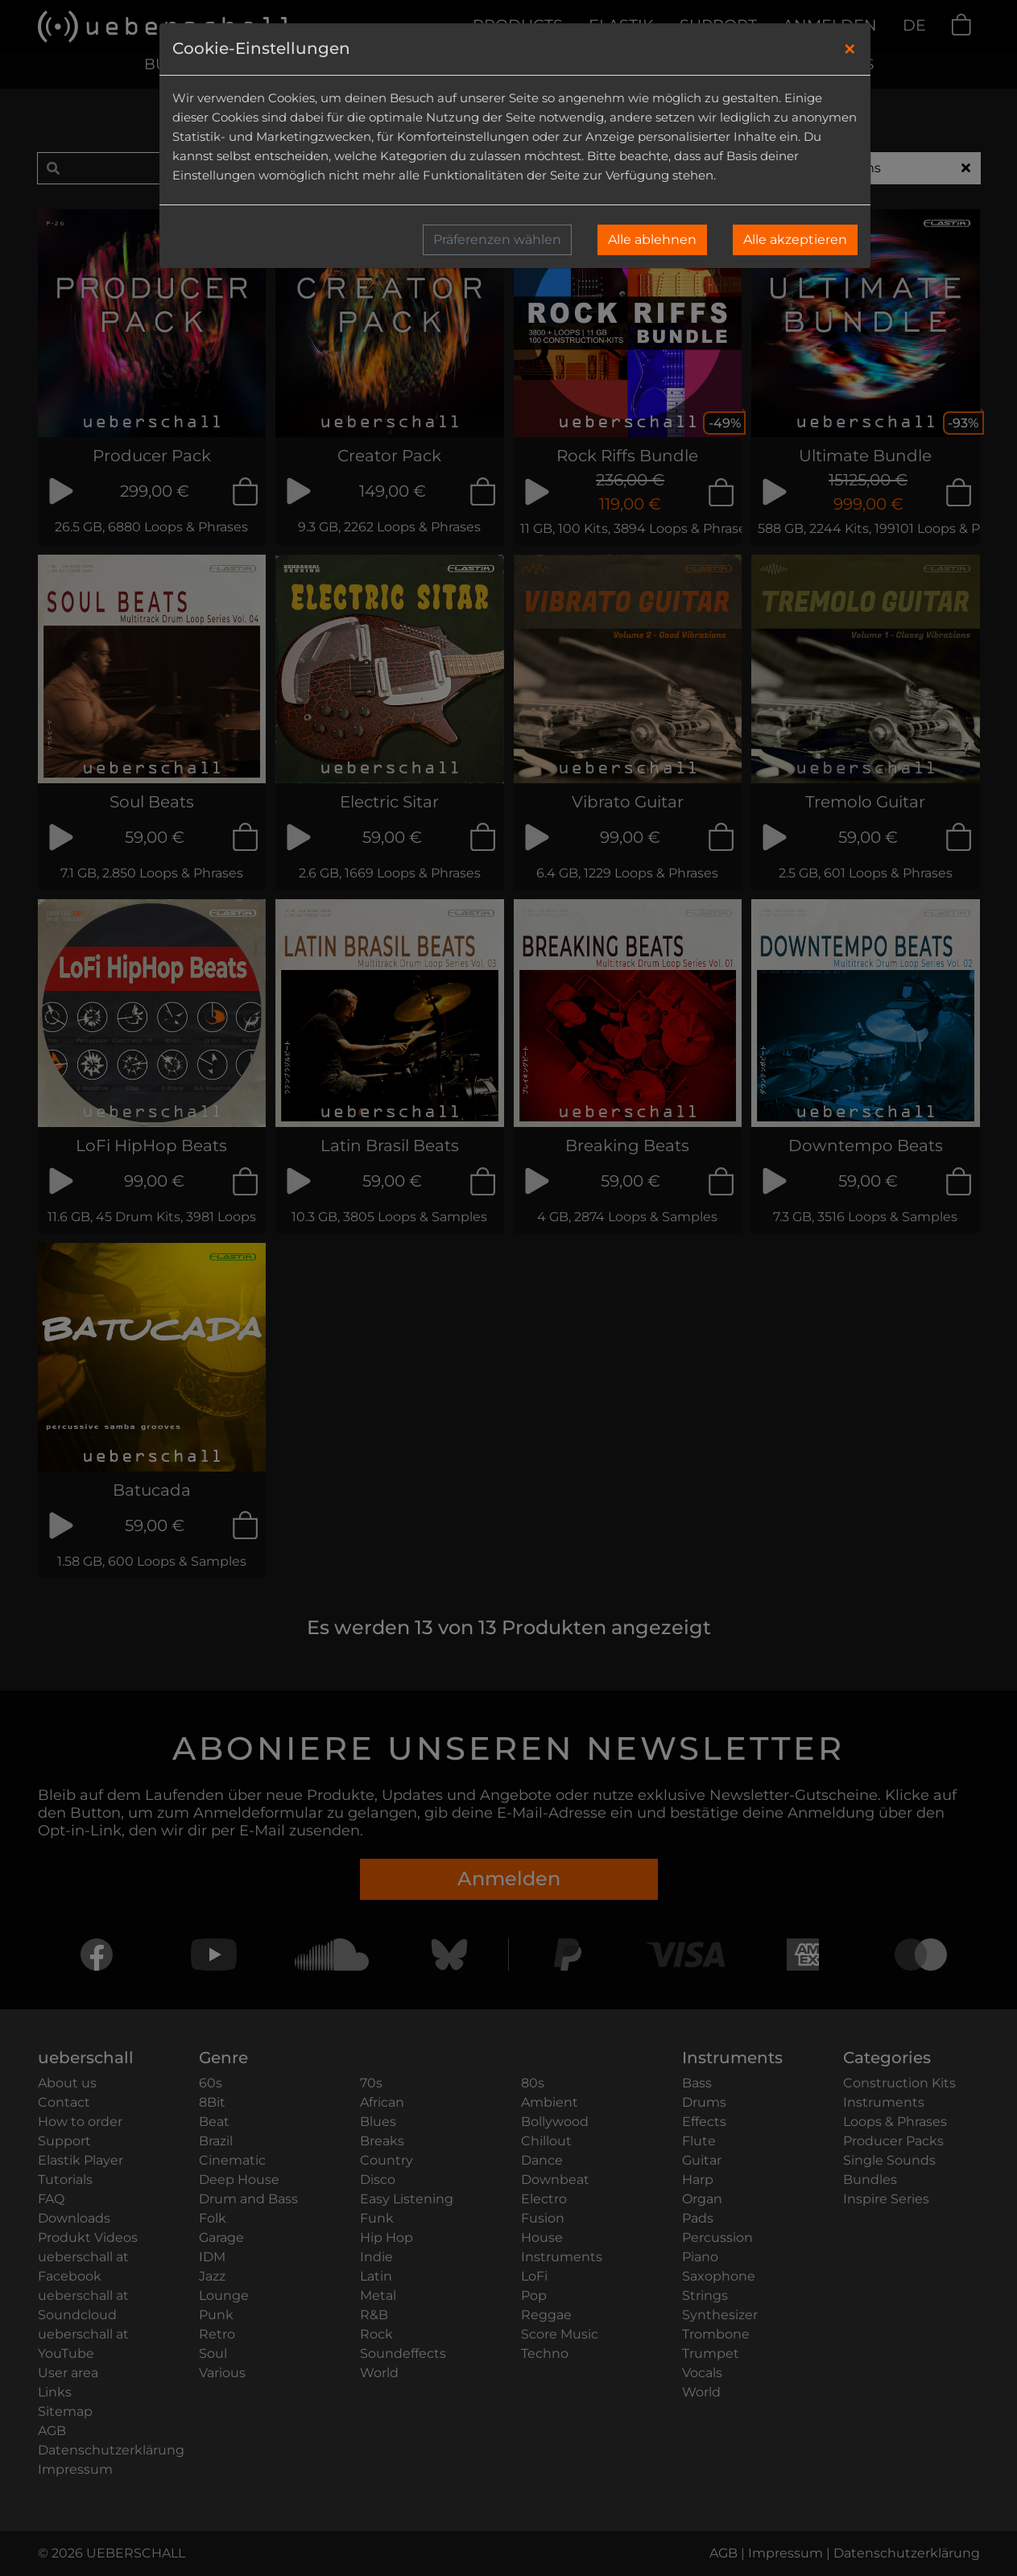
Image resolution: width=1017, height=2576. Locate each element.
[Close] (849, 49)
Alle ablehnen (652, 239)
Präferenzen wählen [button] (497, 239)
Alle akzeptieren (795, 239)
